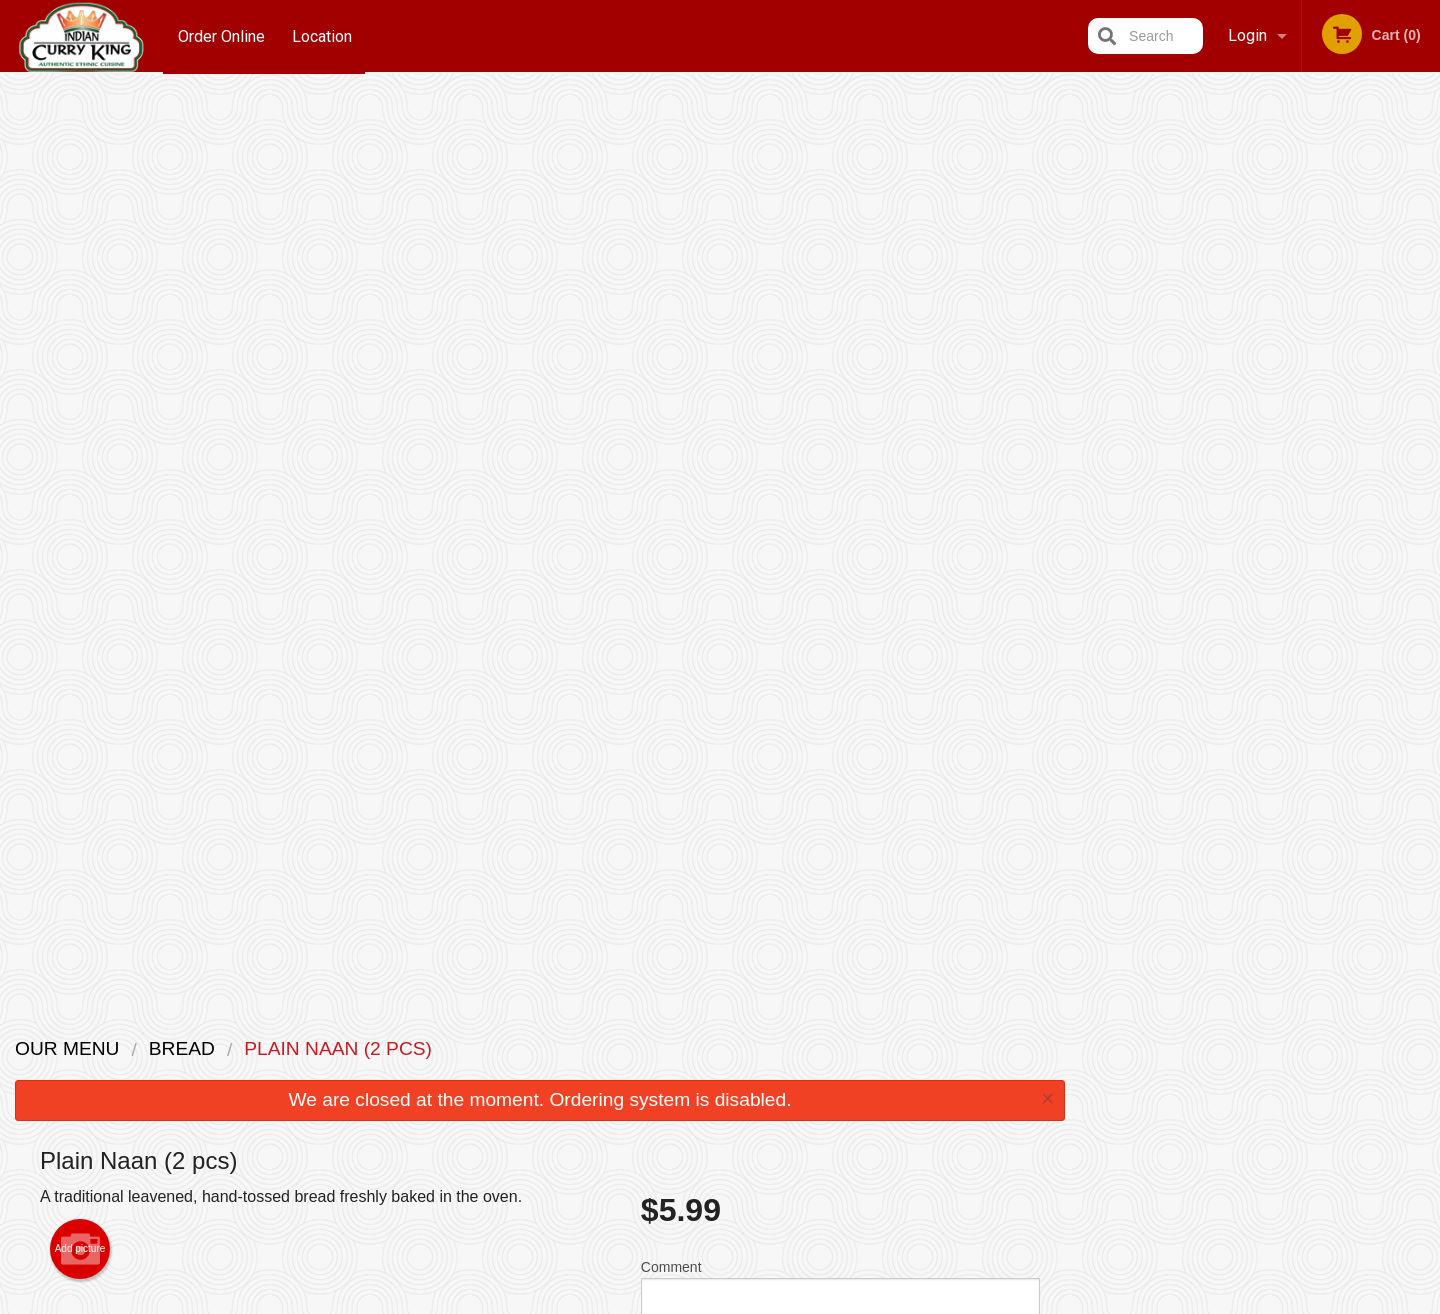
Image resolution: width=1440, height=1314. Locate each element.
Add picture (80, 334)
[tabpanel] (1260, 276)
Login (1247, 35)
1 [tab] (1186, 405)
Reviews (842, 1047)
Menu (668, 1047)
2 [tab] (1216, 405)
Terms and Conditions (880, 1072)
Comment (840, 378)
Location (324, 35)
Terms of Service (753, 1301)
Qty (702, 459)
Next (1425, 276)
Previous (1096, 276)
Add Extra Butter (831, 885)
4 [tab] (1276, 405)
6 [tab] (1336, 405)
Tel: (1049, 1096)
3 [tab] (1246, 405)
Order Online (221, 35)
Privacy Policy (858, 1096)
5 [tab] (1306, 405)
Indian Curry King (315, 1021)
